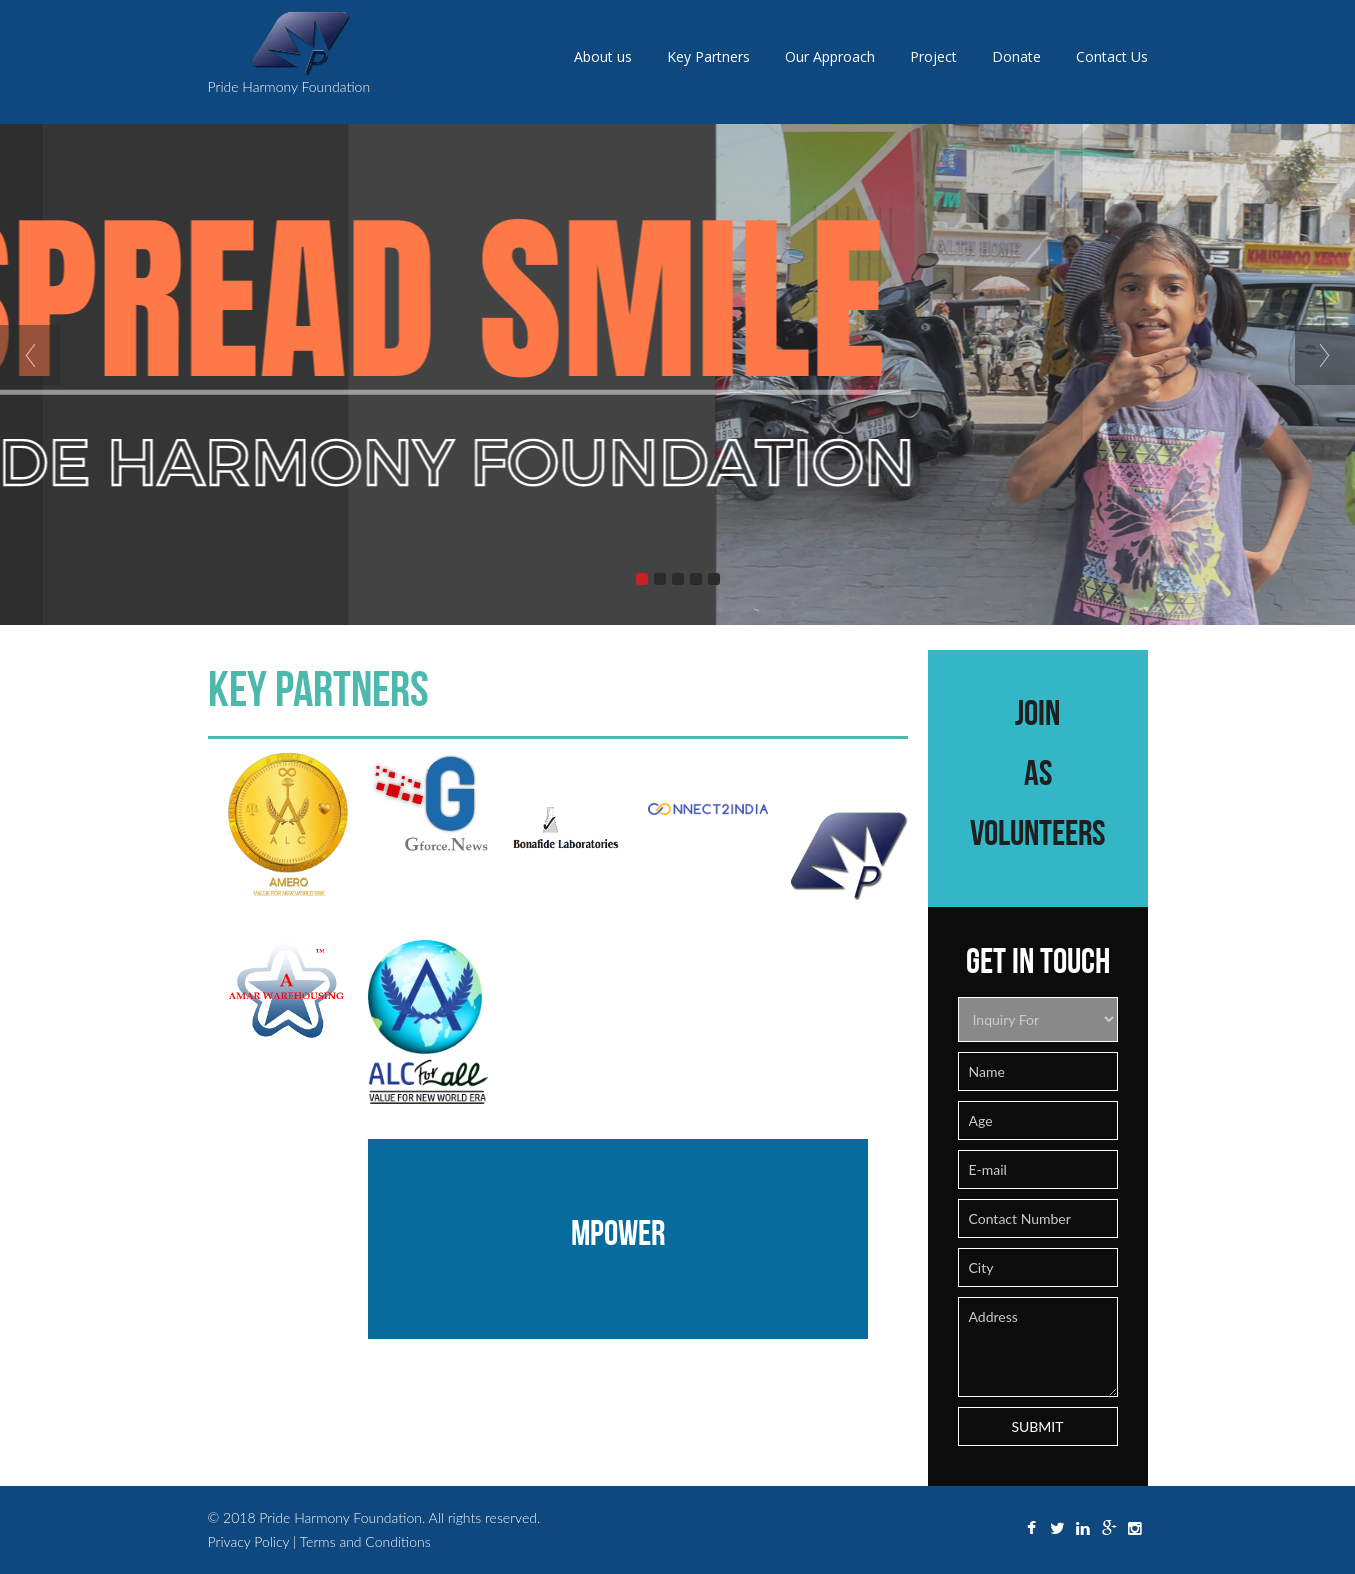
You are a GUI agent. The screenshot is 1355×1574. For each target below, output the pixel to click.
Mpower (618, 1232)
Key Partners (708, 56)
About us (603, 56)
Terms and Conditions (365, 1541)
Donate (1016, 56)
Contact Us (1112, 56)
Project (933, 56)
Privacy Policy (251, 1541)
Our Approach (830, 56)
